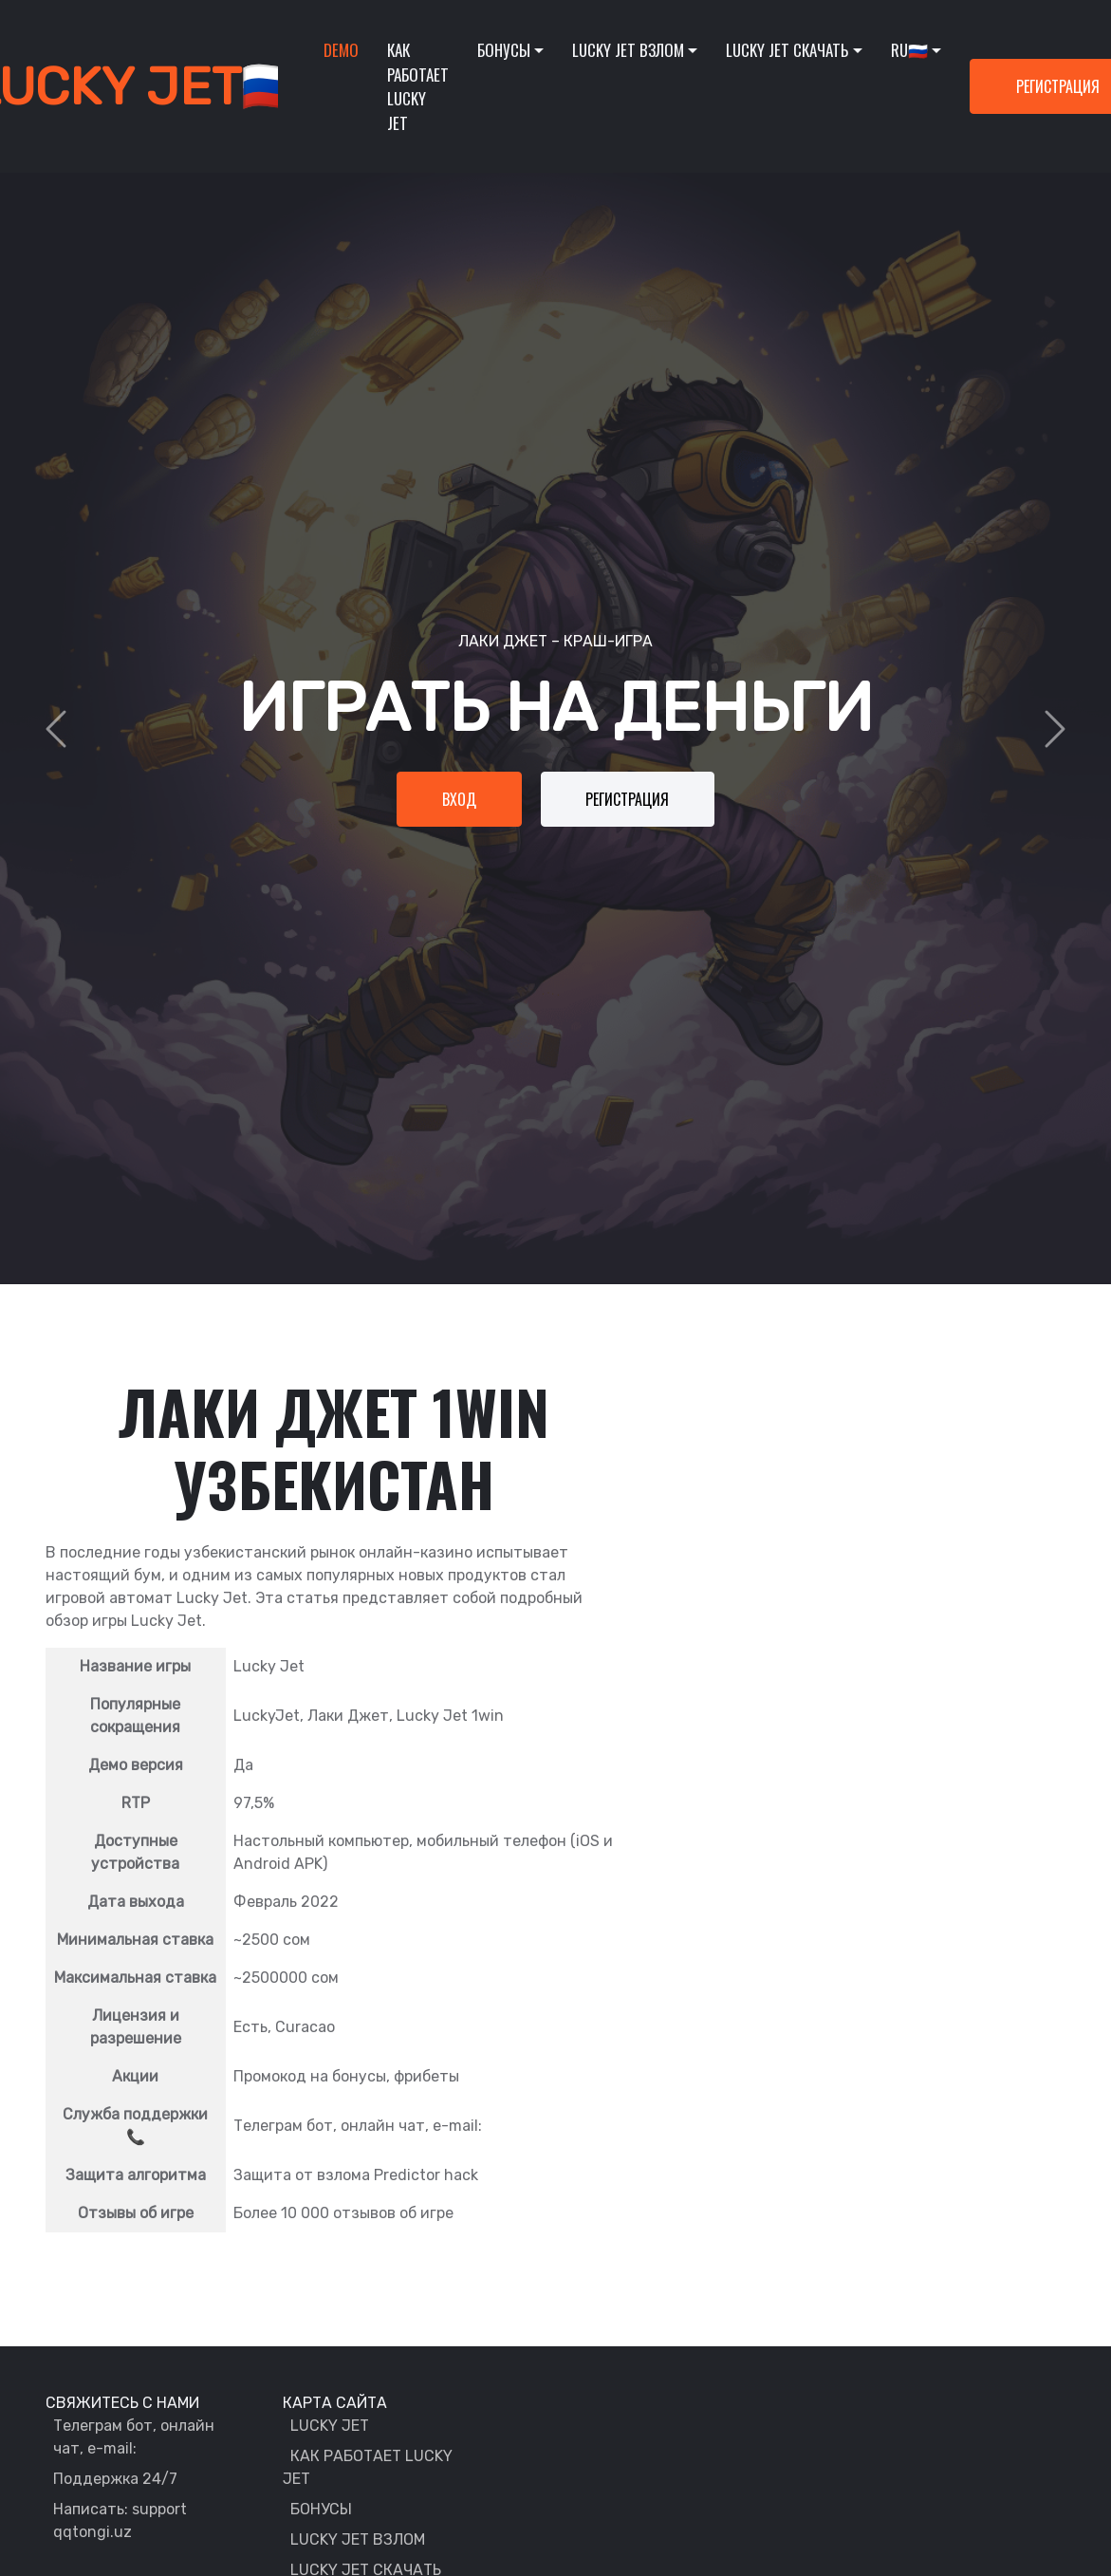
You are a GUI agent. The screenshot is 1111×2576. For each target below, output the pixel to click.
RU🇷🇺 (909, 50)
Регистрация (629, 799)
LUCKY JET (329, 2426)
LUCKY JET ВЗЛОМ (357, 2539)
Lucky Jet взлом (628, 50)
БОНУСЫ (321, 2509)
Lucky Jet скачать (787, 50)
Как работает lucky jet (418, 86)
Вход (458, 799)
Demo (341, 50)
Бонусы (503, 50)
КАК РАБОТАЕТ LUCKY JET (368, 2467)
